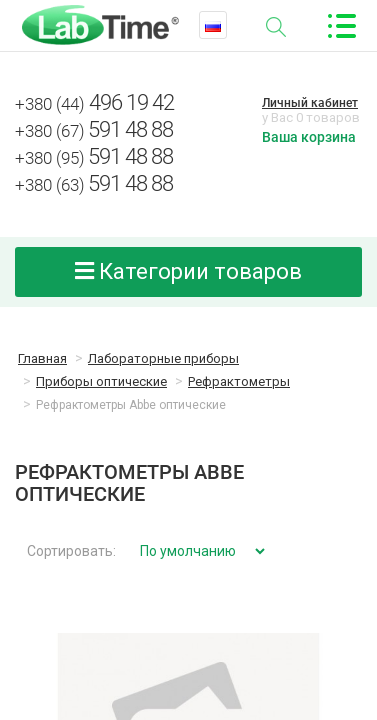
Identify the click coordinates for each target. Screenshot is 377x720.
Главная (42, 358)
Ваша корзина (309, 137)
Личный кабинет (310, 103)
